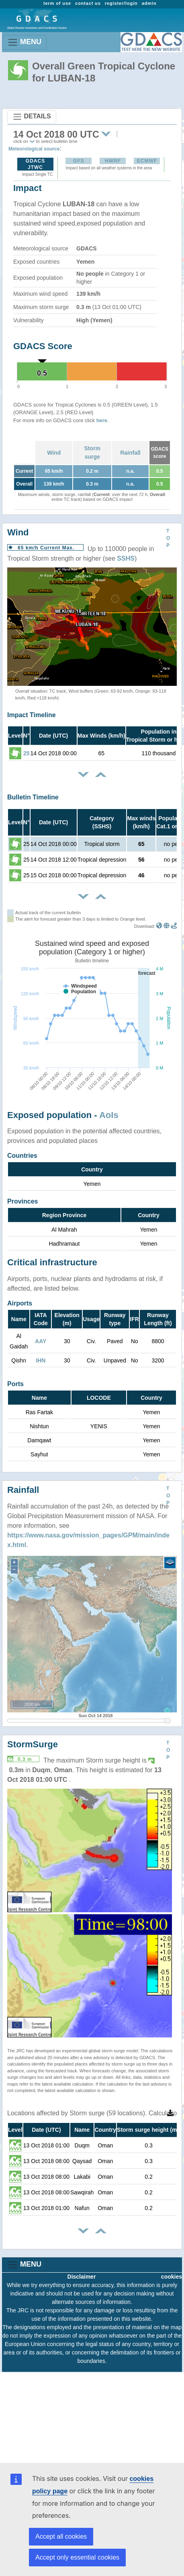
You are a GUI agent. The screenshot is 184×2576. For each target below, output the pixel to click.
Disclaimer (81, 2276)
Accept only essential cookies (77, 2557)
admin (149, 3)
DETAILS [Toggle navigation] (31, 117)
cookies (171, 2276)
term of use (57, 3)
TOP (168, 538)
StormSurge (32, 1744)
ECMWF (147, 161)
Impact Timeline (31, 715)
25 (26, 753)
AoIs (109, 1115)
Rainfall (130, 452)
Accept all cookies (61, 2536)
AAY (40, 1341)
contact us (88, 3)
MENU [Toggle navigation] (24, 42)
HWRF (113, 161)
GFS (78, 161)
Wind (54, 452)
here (101, 420)
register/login (121, 3)
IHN (40, 1360)
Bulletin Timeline (33, 797)
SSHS (126, 558)
